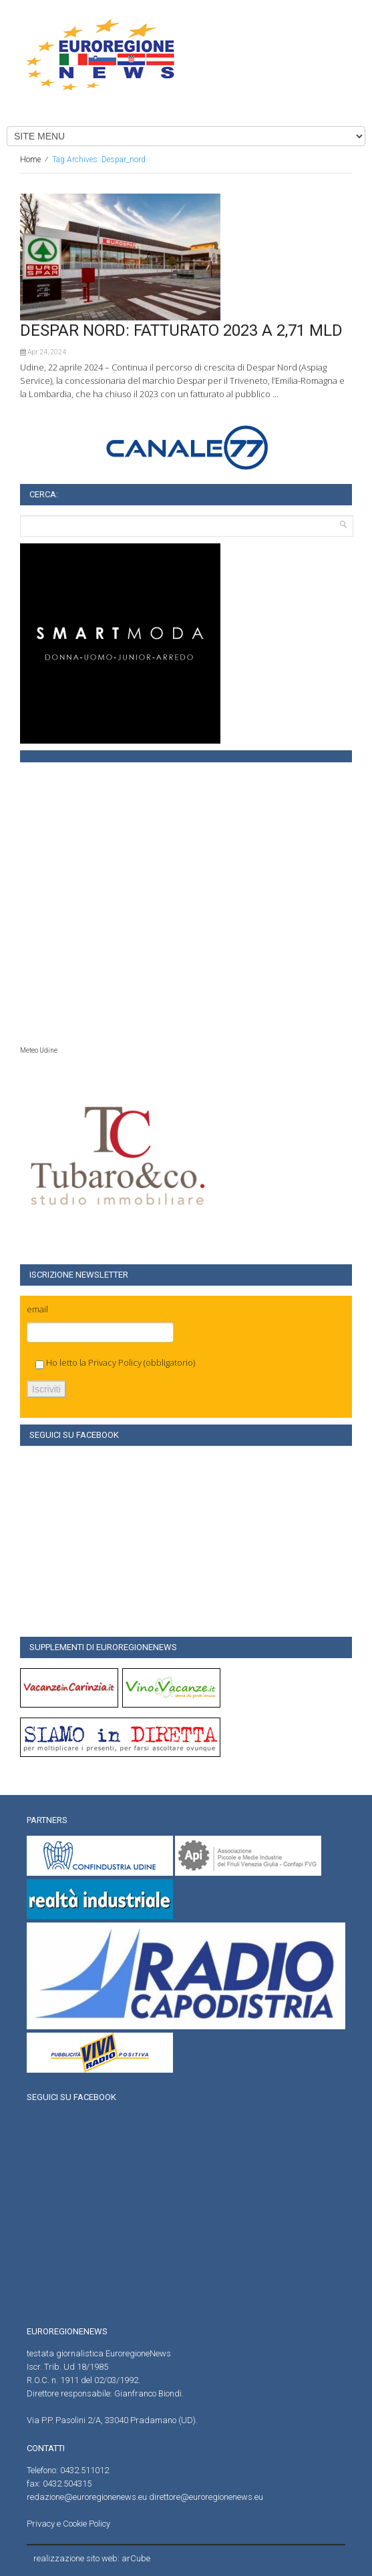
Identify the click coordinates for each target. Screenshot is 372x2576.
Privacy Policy (115, 1362)
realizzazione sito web (75, 2558)
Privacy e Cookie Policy (68, 2524)
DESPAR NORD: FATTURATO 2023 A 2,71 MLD (181, 330)
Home (30, 159)
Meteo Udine (38, 1050)
